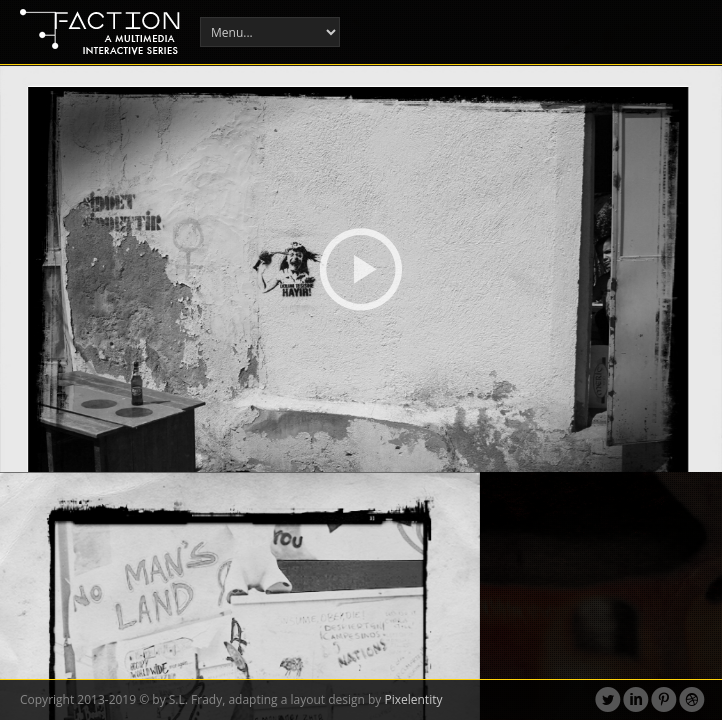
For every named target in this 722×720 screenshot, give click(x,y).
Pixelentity (413, 699)
